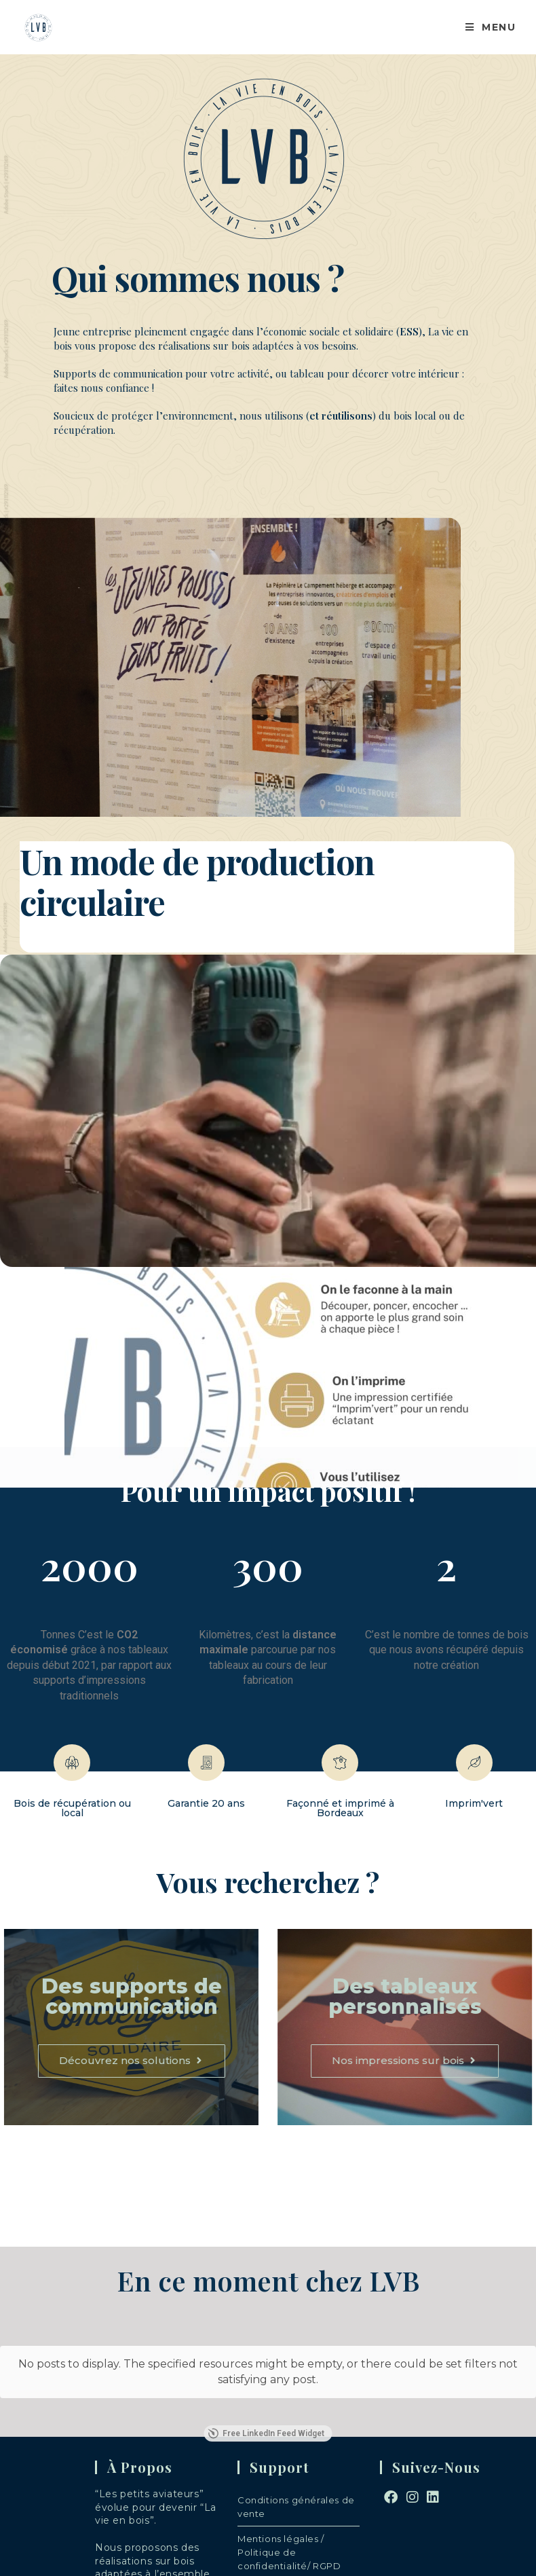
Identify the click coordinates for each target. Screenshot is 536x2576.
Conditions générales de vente (296, 2481)
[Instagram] (412, 2472)
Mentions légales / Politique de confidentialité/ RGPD (289, 2527)
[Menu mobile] (485, 27)
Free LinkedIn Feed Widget (266, 2408)
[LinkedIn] (433, 2472)
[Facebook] (391, 2472)
